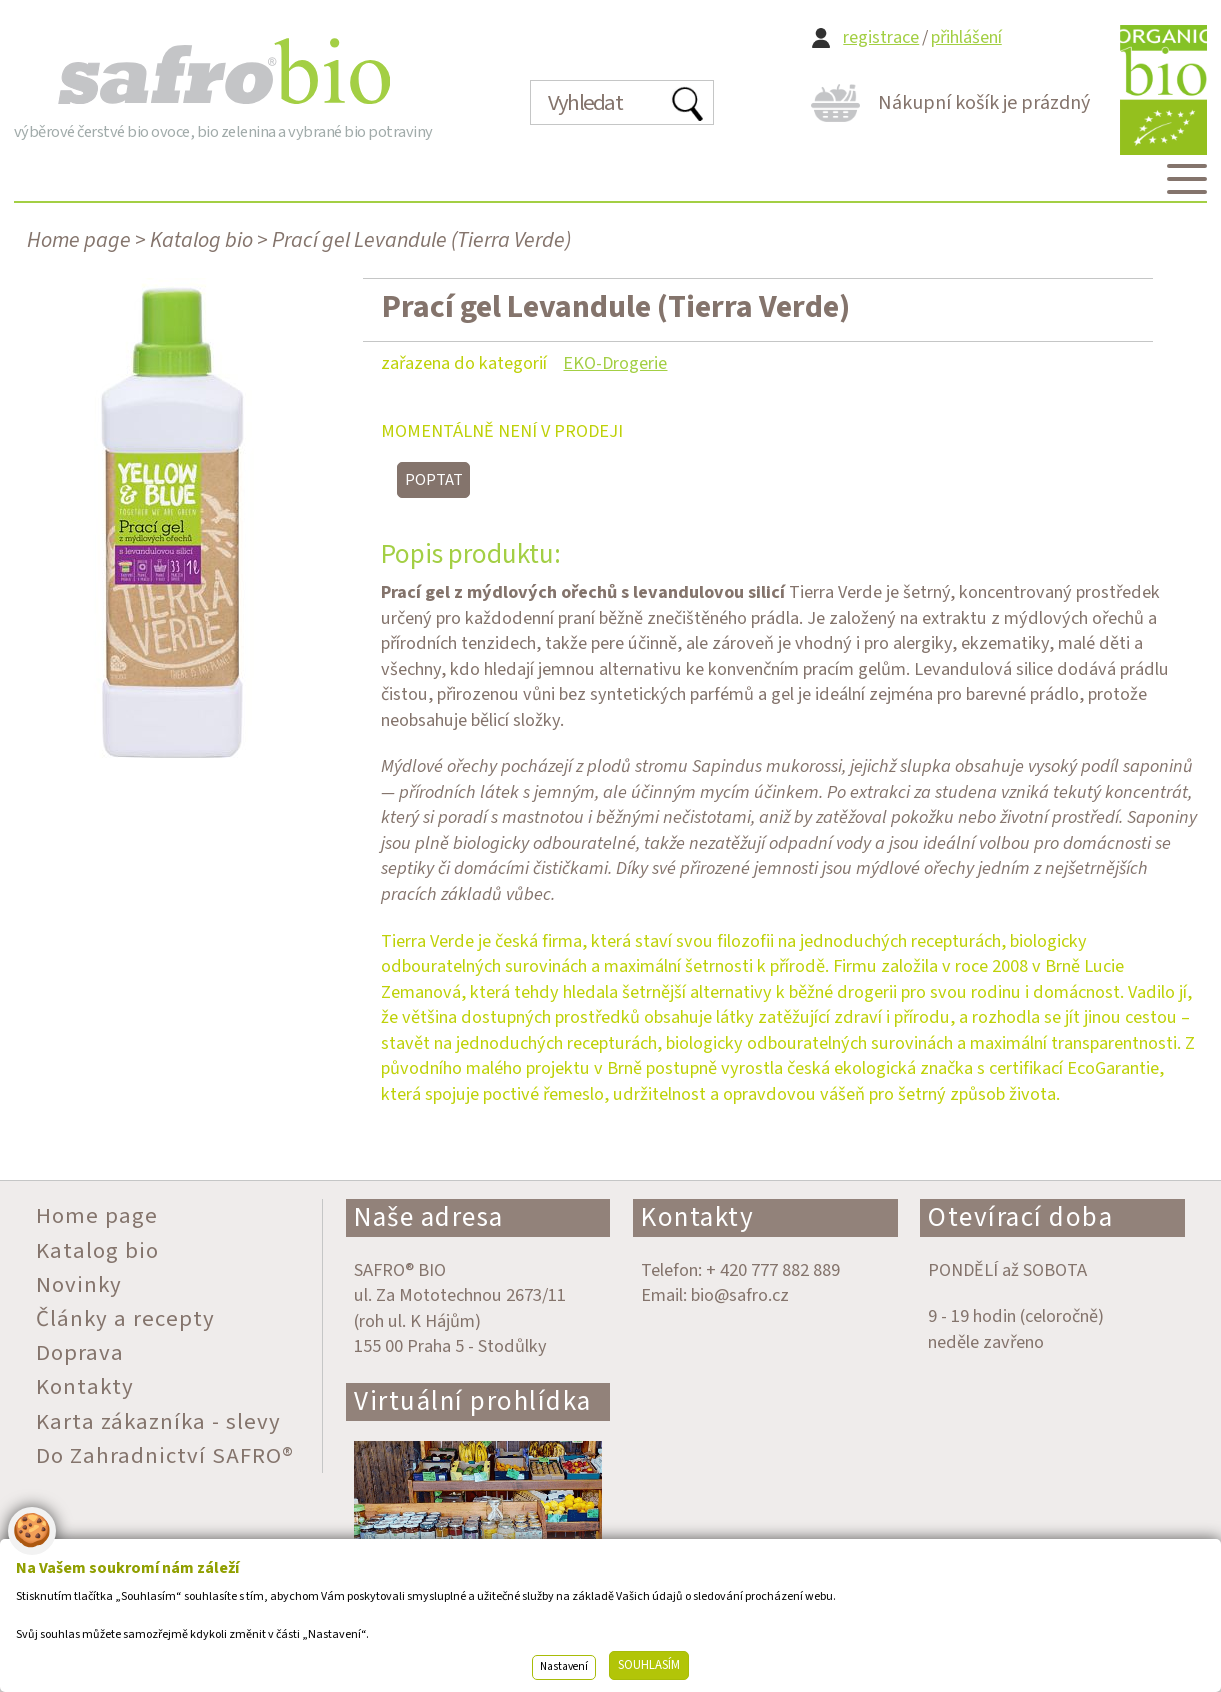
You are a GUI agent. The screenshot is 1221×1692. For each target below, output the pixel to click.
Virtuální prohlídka (473, 1401)
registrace (881, 37)
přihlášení (966, 37)
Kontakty (697, 1217)
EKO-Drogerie (615, 363)
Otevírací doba (1020, 1217)
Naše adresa (429, 1217)
